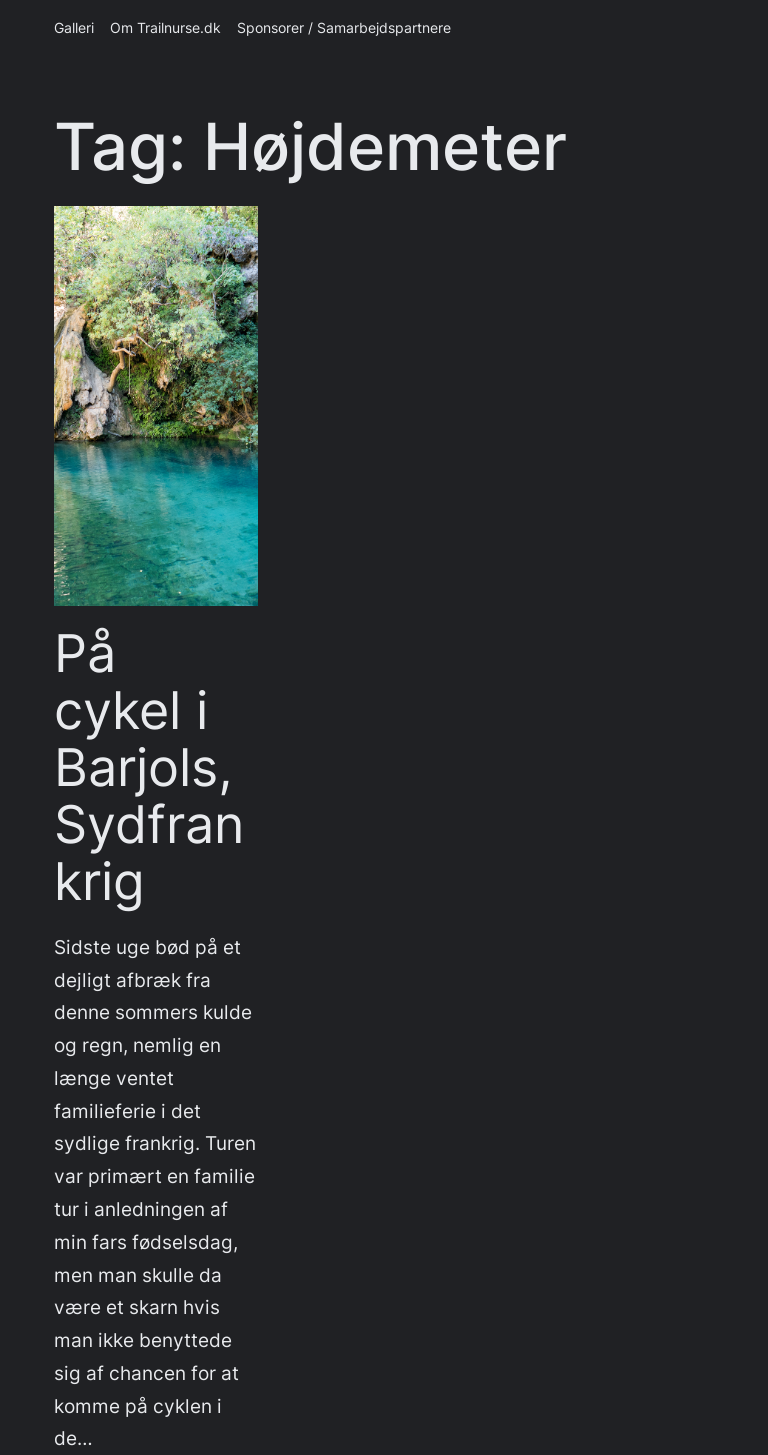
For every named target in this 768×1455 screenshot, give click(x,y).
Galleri (74, 27)
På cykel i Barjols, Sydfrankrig (149, 768)
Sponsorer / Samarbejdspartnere (344, 27)
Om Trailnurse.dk (165, 27)
